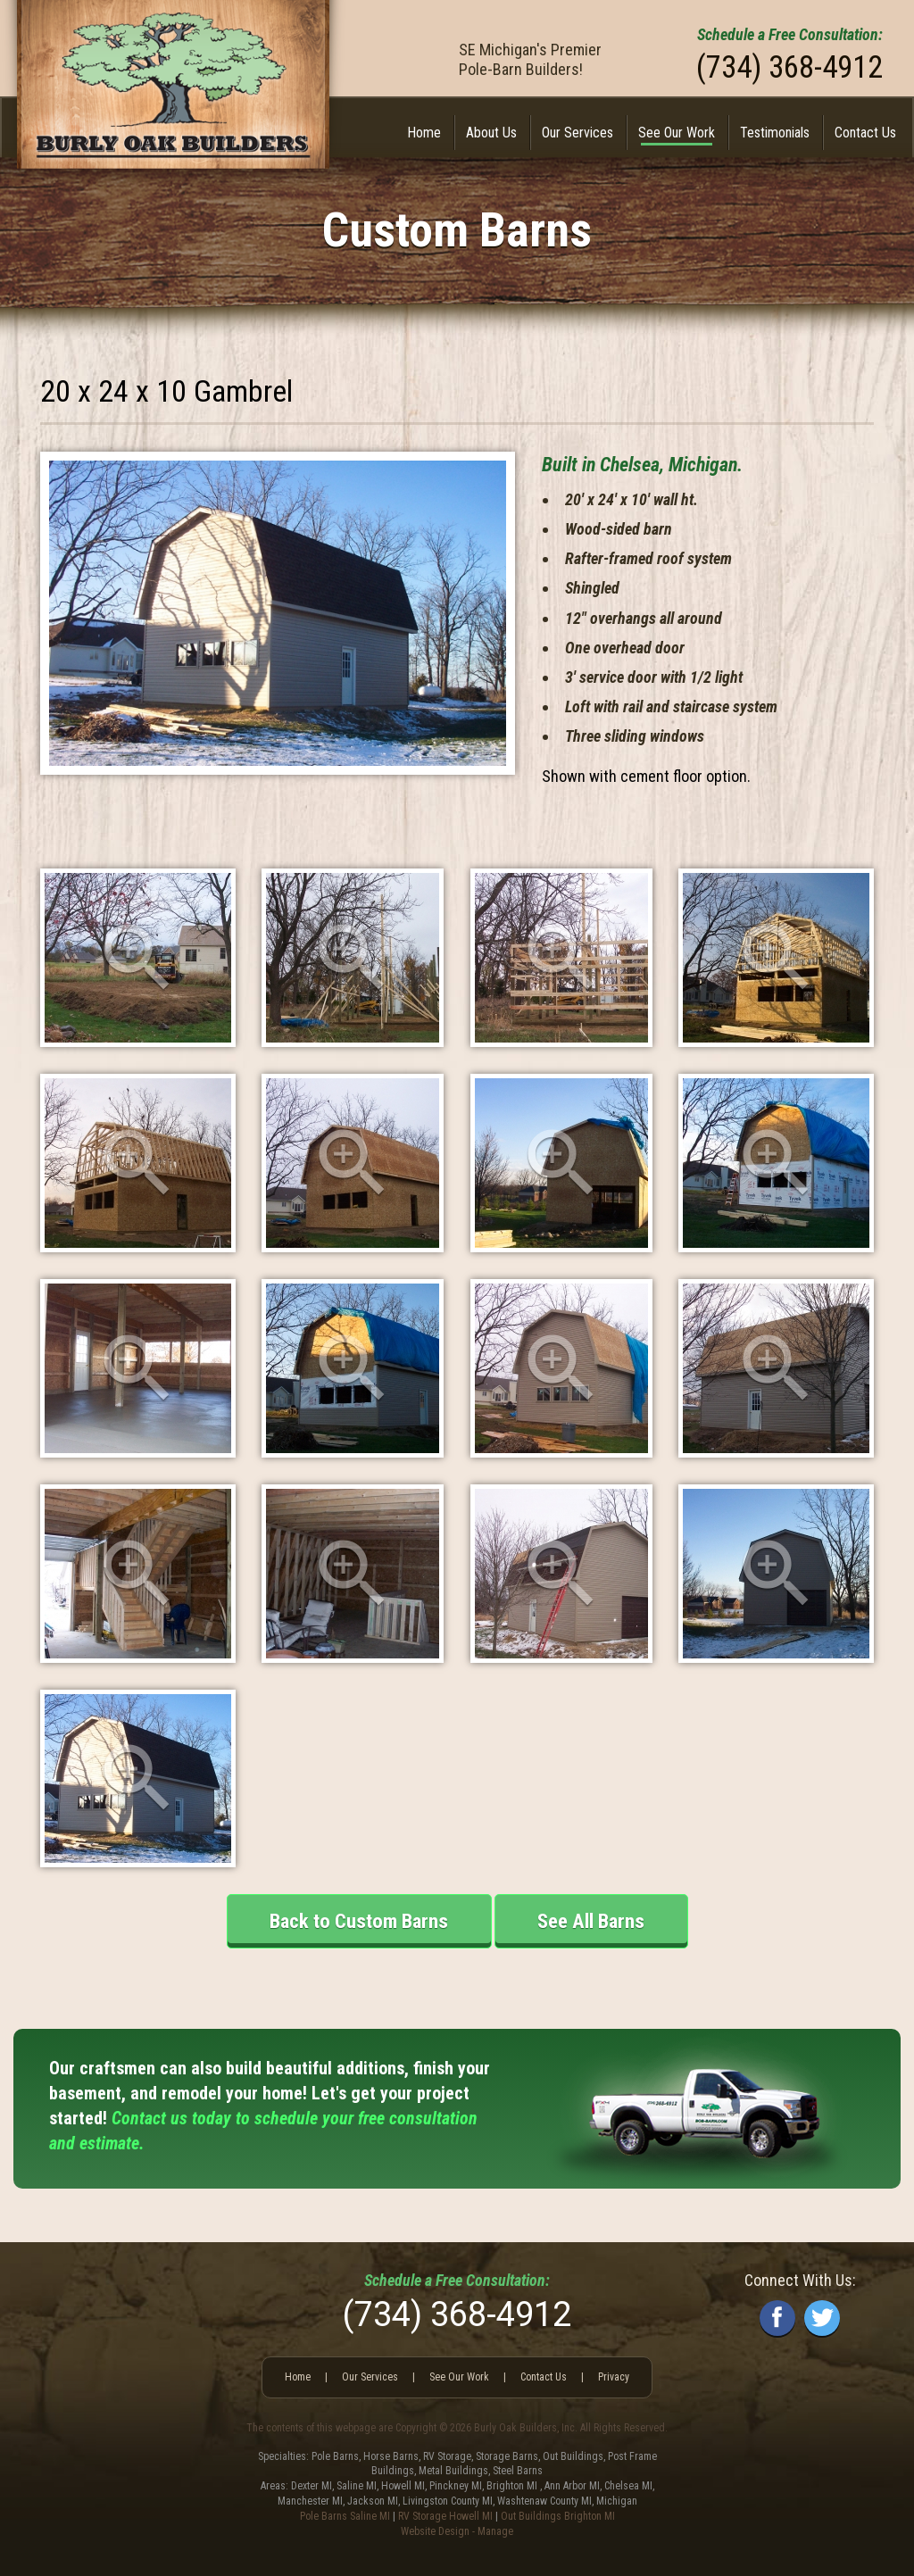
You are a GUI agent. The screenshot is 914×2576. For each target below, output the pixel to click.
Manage (495, 2531)
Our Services (577, 132)
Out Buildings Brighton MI (558, 2516)
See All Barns (590, 1920)
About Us (491, 132)
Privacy (613, 2377)
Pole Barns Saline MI (345, 2516)
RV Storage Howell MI (445, 2516)
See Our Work (676, 132)
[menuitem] (424, 133)
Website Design (435, 2531)
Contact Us (865, 132)
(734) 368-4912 (789, 67)
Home (424, 132)
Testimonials (775, 132)
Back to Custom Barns (359, 1920)
